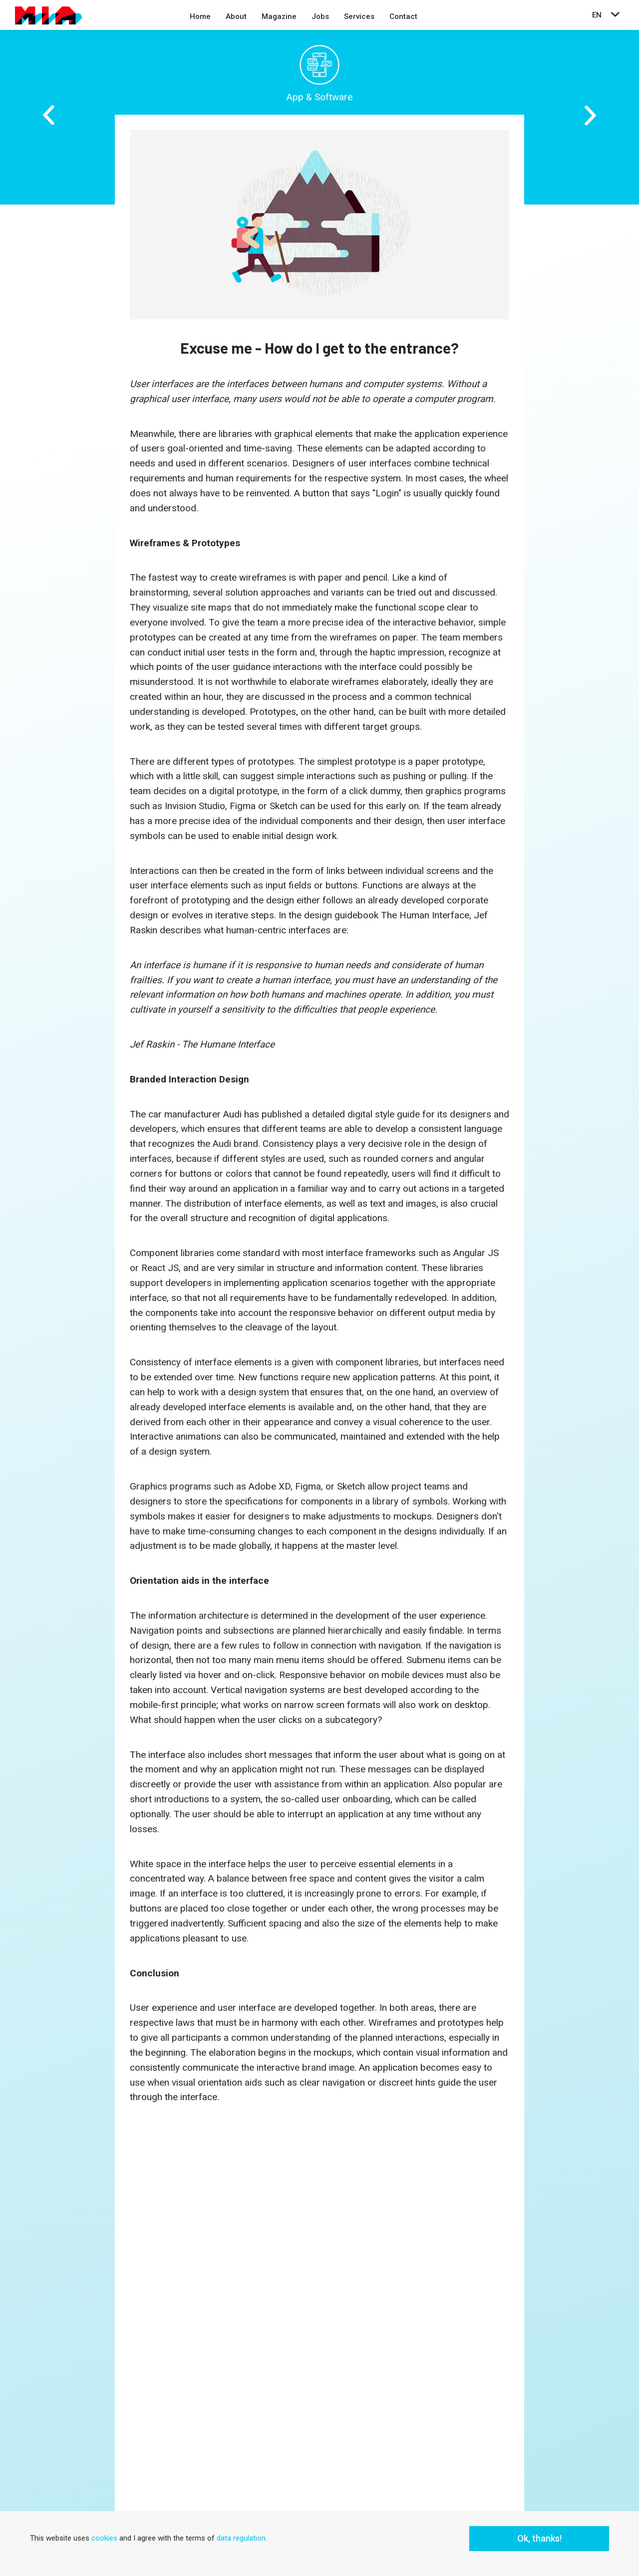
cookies (104, 2538)
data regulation (241, 2538)
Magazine (279, 16)
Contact (403, 16)
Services (359, 16)
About (236, 16)
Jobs (320, 16)
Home (200, 16)
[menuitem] (200, 17)
